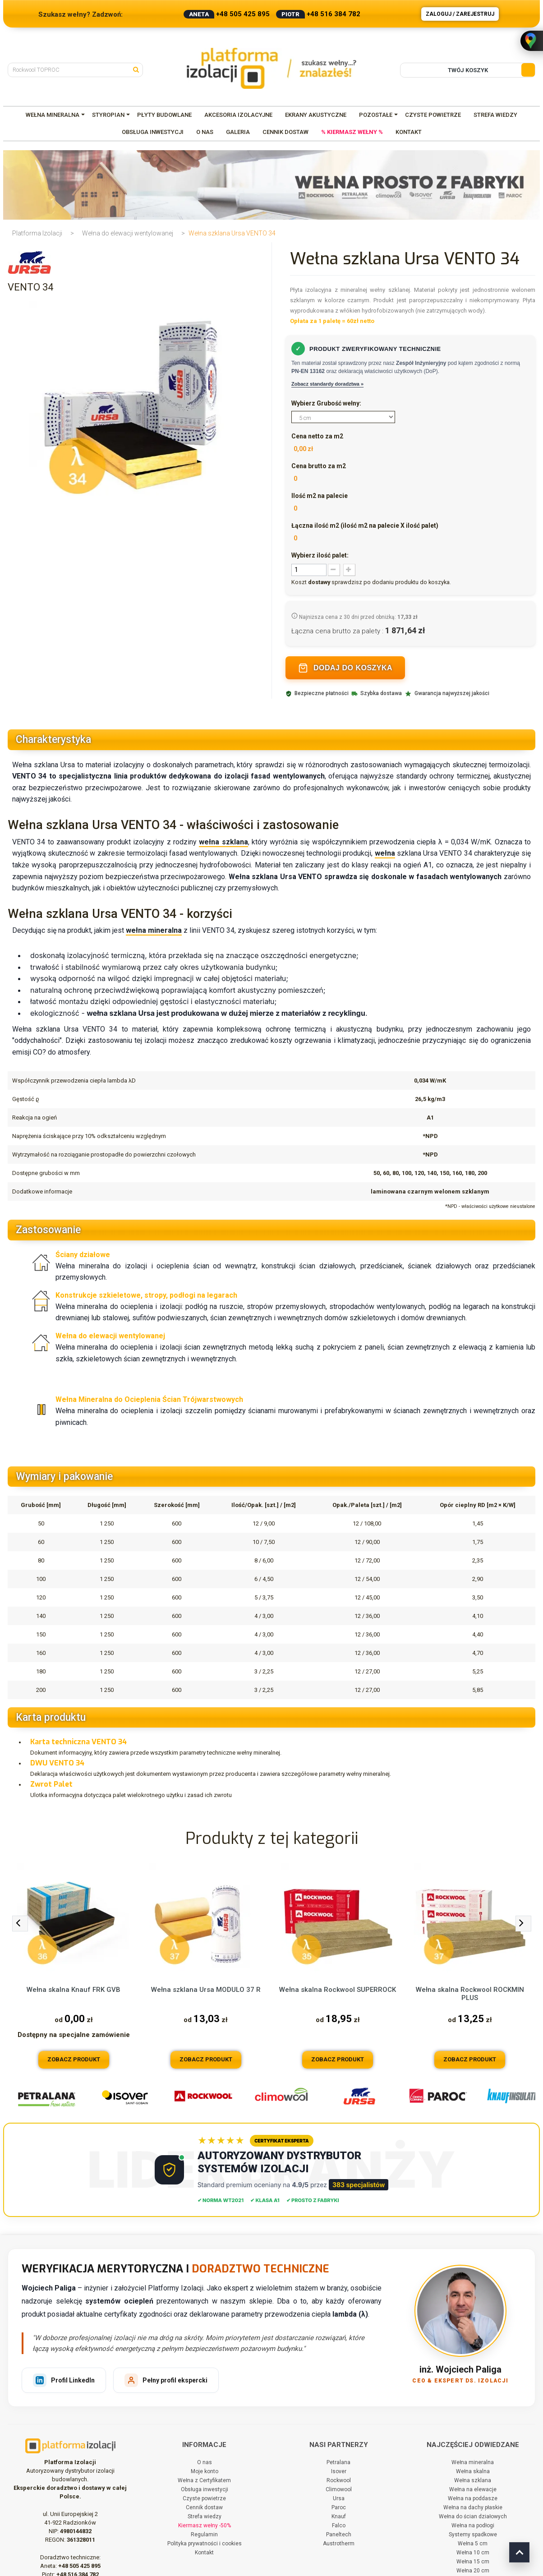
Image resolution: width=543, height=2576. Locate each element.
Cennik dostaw (204, 2507)
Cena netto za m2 (317, 436)
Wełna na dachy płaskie (472, 2507)
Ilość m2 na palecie (319, 495)
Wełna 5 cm (473, 2543)
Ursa (339, 2498)
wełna (385, 853)
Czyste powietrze (204, 2498)
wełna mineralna (154, 930)
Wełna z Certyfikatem (204, 2480)
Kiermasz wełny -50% (204, 2525)
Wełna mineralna (472, 2462)
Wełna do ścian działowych (473, 2516)
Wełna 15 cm (472, 2561)
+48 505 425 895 (243, 14)
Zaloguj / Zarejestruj (460, 14)
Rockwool (339, 2480)
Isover (338, 2471)
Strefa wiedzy (204, 2516)
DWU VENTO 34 (57, 1763)
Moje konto (204, 2471)
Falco (338, 2525)
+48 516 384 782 (333, 14)
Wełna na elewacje (473, 2489)
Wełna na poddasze (472, 2498)
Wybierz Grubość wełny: (327, 403)
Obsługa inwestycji (204, 2489)
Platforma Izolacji (37, 233)
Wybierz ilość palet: (320, 555)
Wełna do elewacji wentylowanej (127, 233)
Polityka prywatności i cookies (204, 2543)
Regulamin (204, 2534)
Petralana (338, 2462)
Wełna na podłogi (472, 2525)
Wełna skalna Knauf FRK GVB (73, 1990)
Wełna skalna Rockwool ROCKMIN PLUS (470, 1994)
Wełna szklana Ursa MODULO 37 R (206, 1990)
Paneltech (338, 2534)
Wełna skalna (473, 2471)
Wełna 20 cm (472, 2570)
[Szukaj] (138, 69)
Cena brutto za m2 (318, 466)
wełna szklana (223, 842)
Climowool (339, 2489)
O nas (204, 2462)
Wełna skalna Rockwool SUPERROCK (337, 1990)
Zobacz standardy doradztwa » (327, 384)
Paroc (338, 2507)
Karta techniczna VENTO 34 (78, 1742)
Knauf (338, 2516)
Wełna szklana (472, 2480)
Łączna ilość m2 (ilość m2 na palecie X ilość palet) (364, 525)
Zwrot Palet (51, 1784)
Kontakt (204, 2552)
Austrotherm (338, 2543)
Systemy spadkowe (473, 2534)
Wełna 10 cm (472, 2552)
